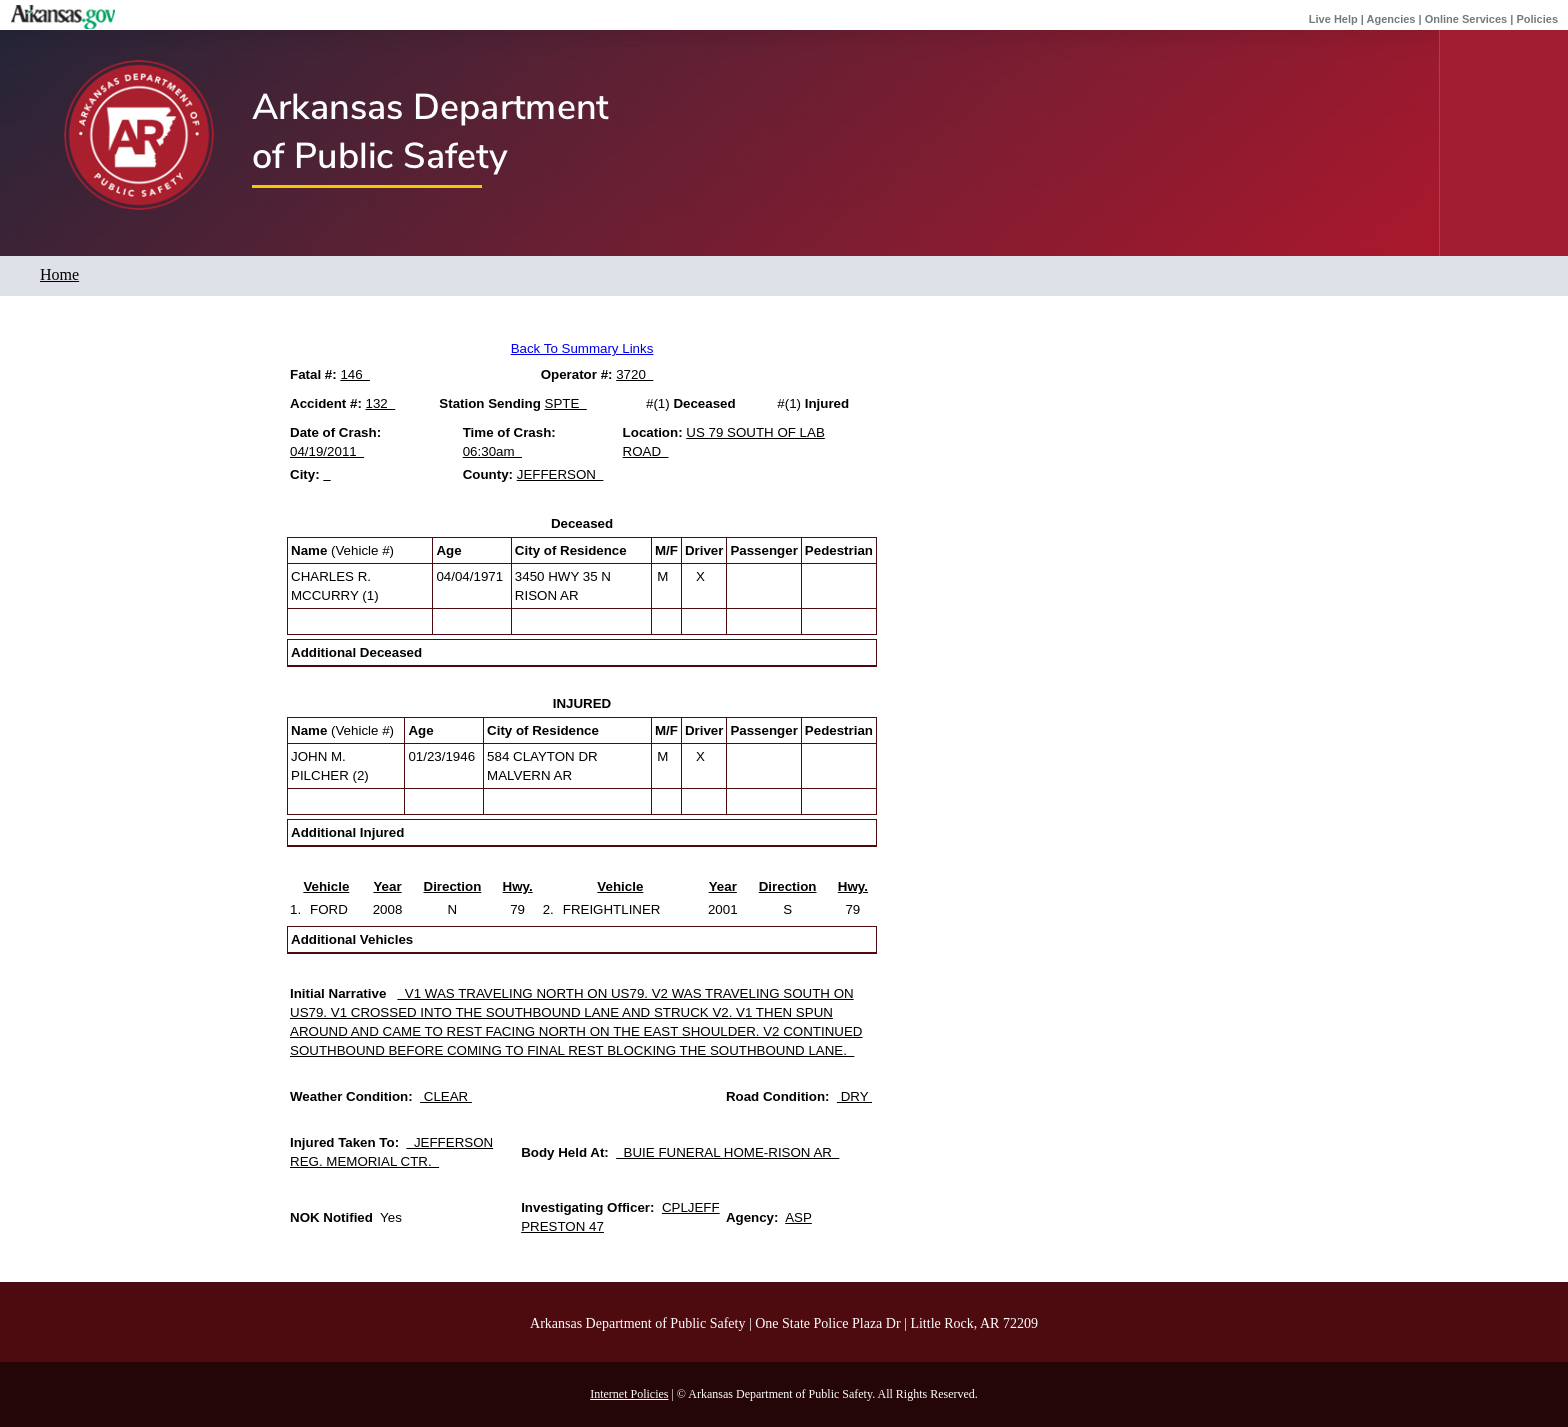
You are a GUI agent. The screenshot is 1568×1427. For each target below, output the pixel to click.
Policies (1537, 19)
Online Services (1466, 19)
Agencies (1391, 19)
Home (59, 274)
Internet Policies (629, 1394)
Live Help (1333, 19)
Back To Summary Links (582, 348)
